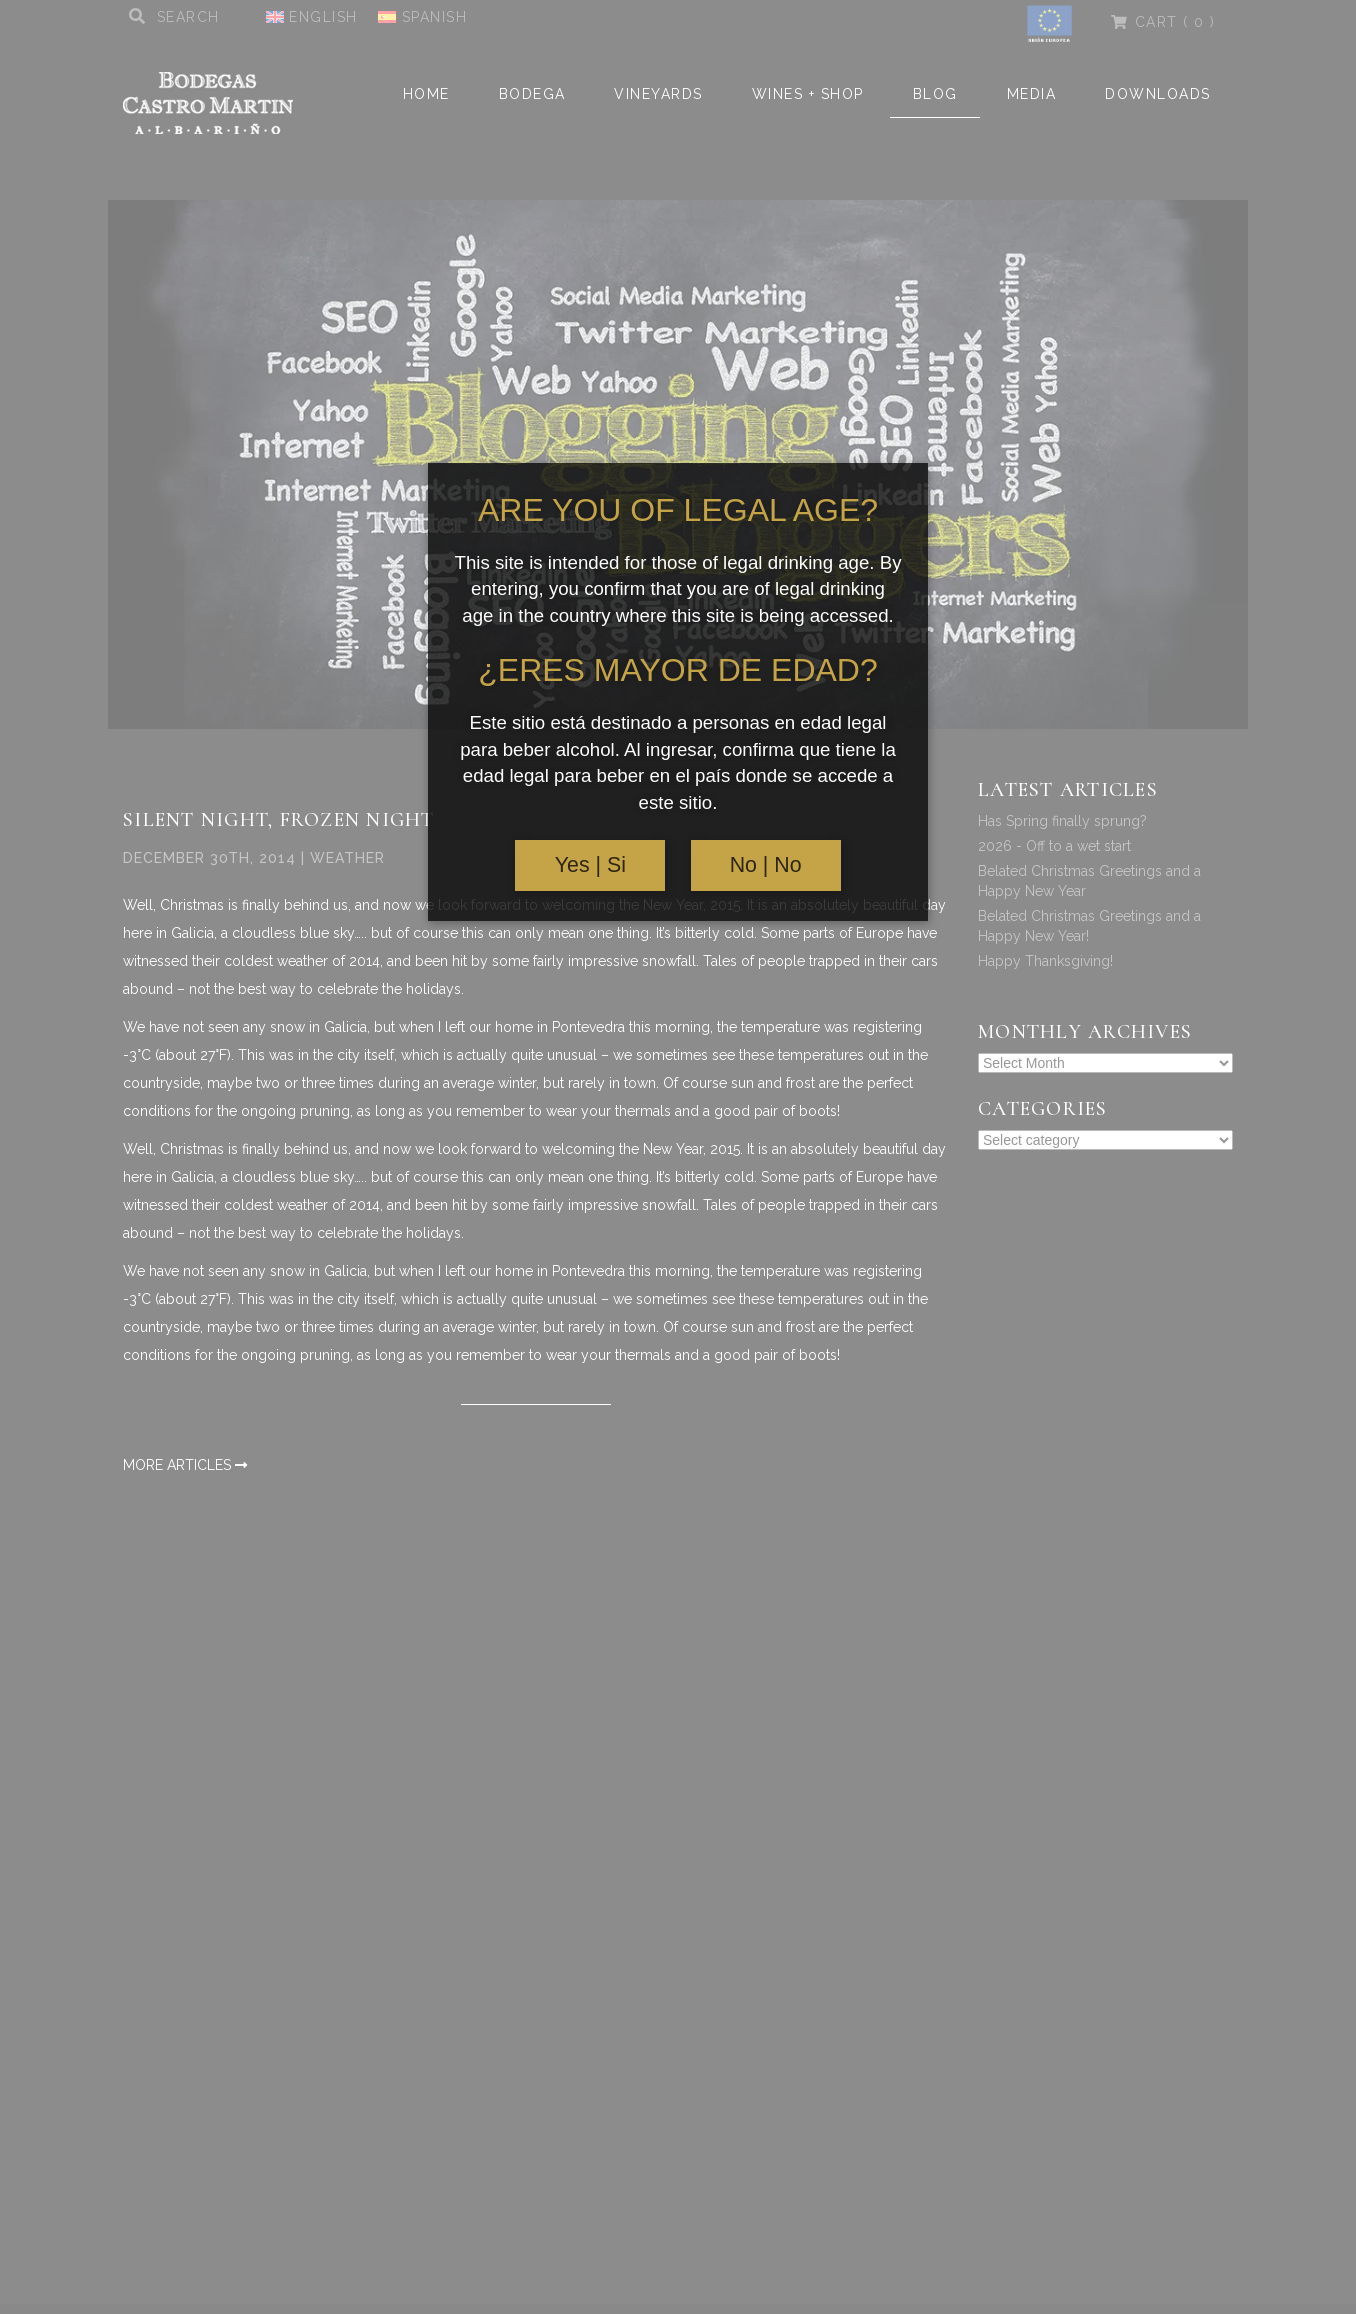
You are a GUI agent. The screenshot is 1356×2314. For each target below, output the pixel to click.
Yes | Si (590, 865)
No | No (766, 865)
